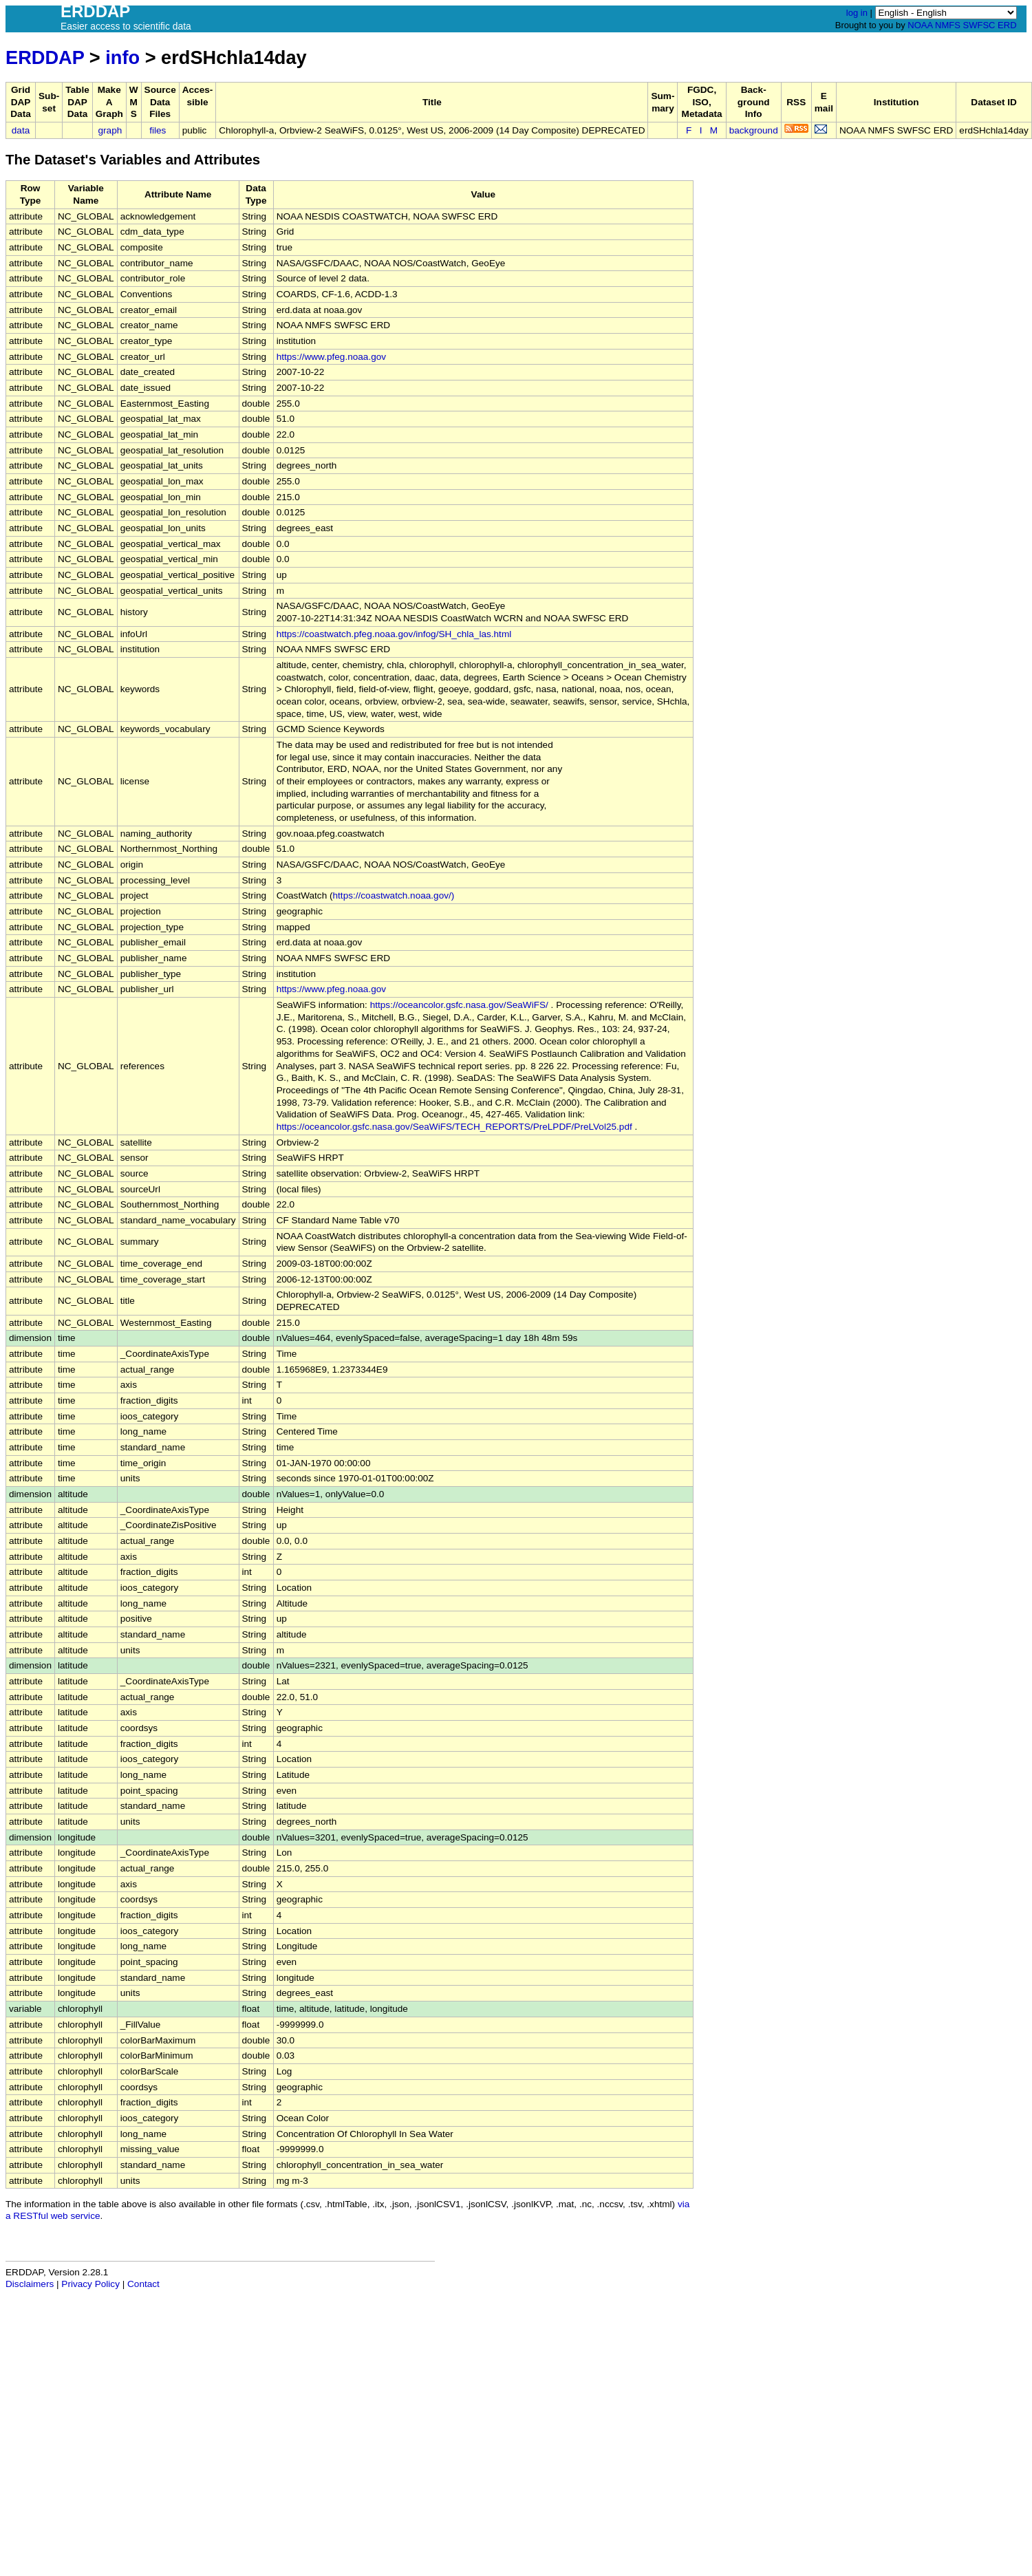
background (753, 130)
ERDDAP (45, 57)
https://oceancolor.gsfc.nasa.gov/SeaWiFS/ (459, 1005)
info (122, 57)
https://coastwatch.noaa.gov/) (394, 895)
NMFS (947, 25)
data (21, 130)
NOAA (919, 25)
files (157, 130)
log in (857, 13)
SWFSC (979, 25)
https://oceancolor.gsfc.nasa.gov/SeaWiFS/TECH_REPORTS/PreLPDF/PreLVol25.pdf (454, 1126)
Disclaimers (30, 2284)
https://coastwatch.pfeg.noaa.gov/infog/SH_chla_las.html (394, 634)
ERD (1007, 25)
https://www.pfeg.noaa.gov (331, 357)
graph (110, 130)
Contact (143, 2284)
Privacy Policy (90, 2284)
